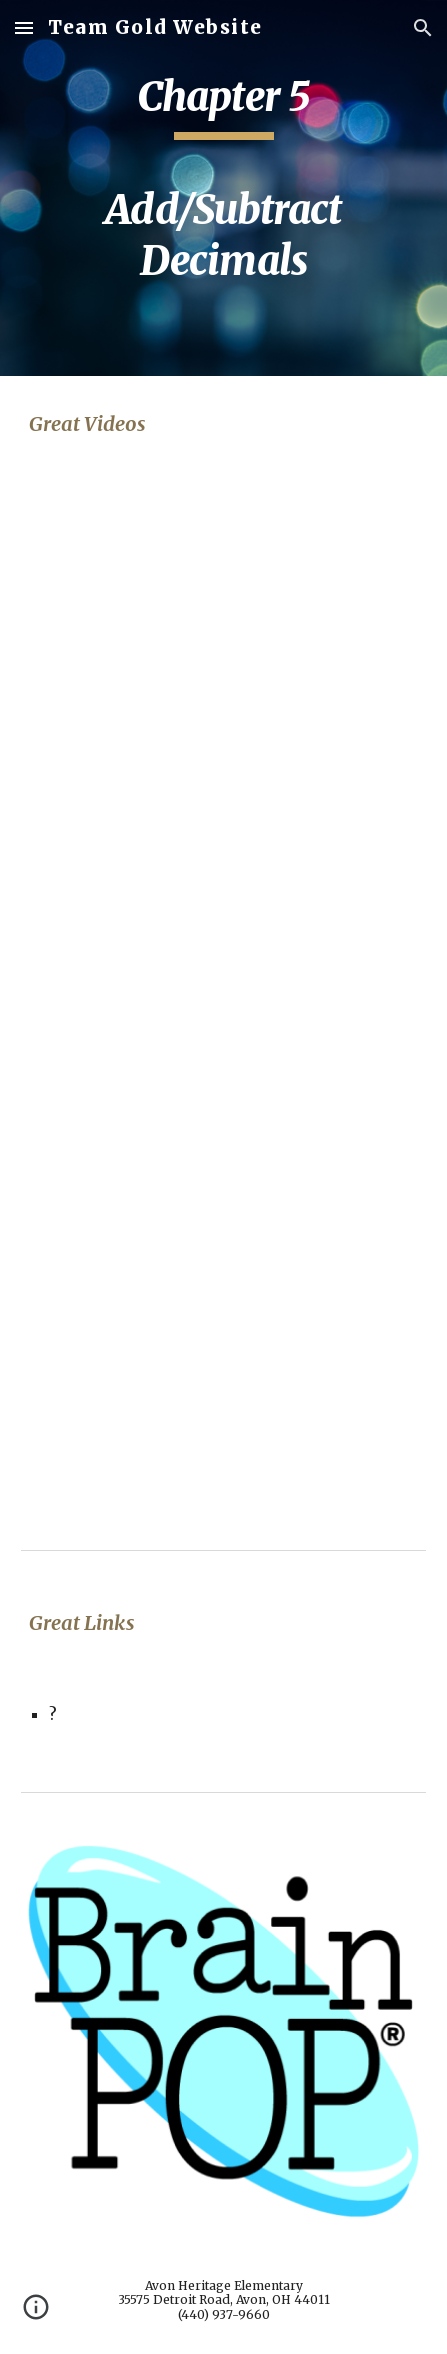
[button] (24, 27)
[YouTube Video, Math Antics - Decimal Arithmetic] (223, 1131)
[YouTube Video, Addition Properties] (223, 1379)
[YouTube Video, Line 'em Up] (223, 608)
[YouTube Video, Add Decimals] (223, 856)
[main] (223, 188)
